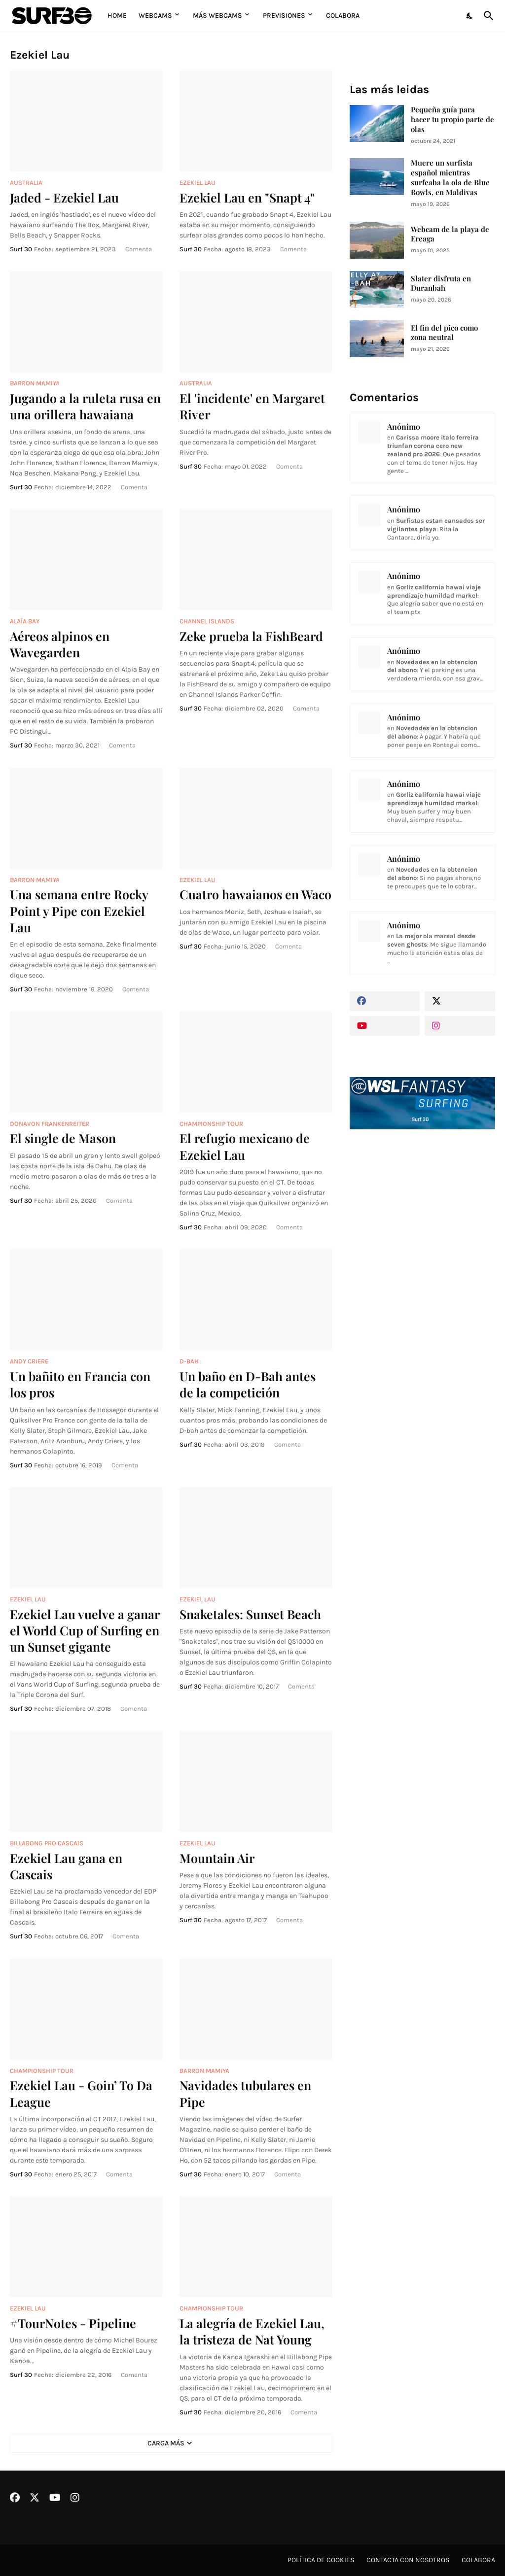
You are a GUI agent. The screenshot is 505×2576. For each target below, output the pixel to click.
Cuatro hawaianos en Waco (255, 894)
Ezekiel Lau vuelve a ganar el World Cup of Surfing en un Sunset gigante (84, 1630)
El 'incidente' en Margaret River (252, 406)
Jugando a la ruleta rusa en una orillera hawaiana (85, 406)
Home (117, 15)
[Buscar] (486, 15)
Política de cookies (321, 2560)
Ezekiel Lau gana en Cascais (66, 1866)
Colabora (343, 15)
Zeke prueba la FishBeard (251, 636)
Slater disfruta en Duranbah (441, 283)
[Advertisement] (422, 1217)
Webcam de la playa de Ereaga (450, 234)
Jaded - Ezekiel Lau (64, 197)
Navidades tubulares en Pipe (245, 2093)
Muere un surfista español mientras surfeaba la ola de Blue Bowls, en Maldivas (450, 177)
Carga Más (165, 2443)
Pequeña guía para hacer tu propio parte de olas (452, 119)
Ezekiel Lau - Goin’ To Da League (81, 2093)
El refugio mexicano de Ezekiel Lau (245, 1146)
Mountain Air (217, 1858)
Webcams (155, 15)
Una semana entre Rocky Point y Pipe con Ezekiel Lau (79, 910)
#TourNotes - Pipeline (73, 2323)
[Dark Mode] (470, 15)
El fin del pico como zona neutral (444, 332)
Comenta (138, 249)
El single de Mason (63, 1138)
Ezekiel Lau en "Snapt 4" (247, 197)
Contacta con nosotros (407, 2560)
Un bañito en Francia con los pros (80, 1384)
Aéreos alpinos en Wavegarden (59, 644)
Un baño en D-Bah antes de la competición (248, 1384)
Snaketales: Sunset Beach (250, 1614)
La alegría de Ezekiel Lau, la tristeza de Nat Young (252, 2331)
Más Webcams (217, 15)
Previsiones (284, 15)
